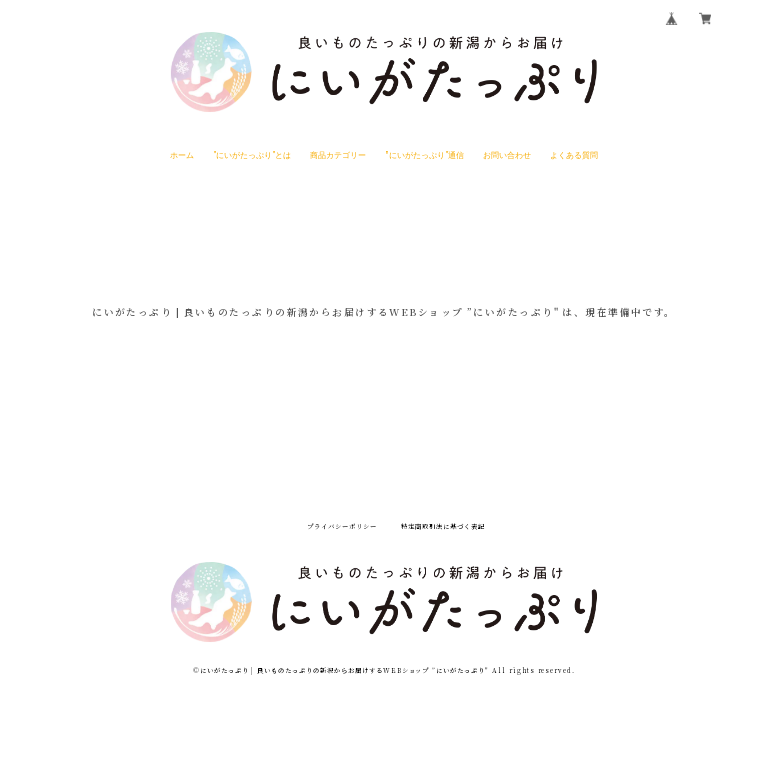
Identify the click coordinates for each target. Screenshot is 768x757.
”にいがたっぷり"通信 (425, 154)
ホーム (182, 154)
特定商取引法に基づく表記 (443, 527)
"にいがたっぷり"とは (252, 154)
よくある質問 (574, 154)
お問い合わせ (507, 154)
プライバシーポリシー (342, 527)
